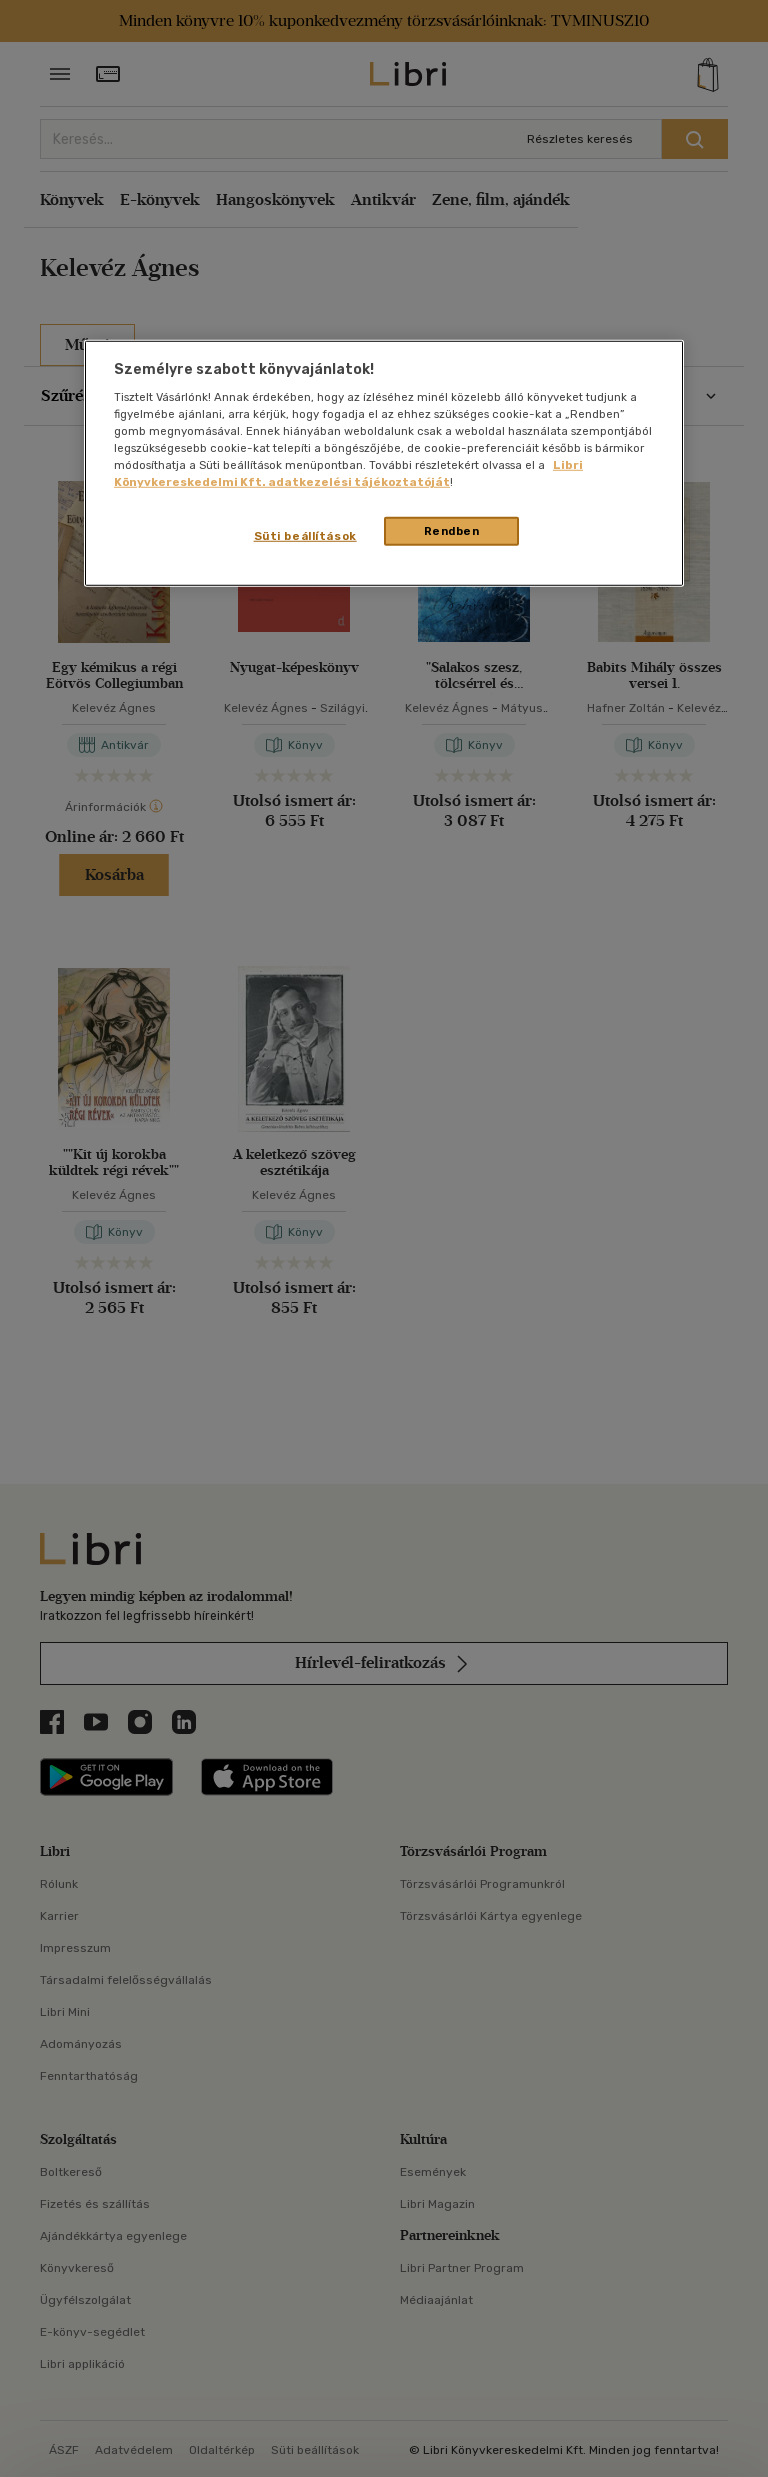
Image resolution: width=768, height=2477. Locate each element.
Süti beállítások (305, 535)
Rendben (452, 530)
